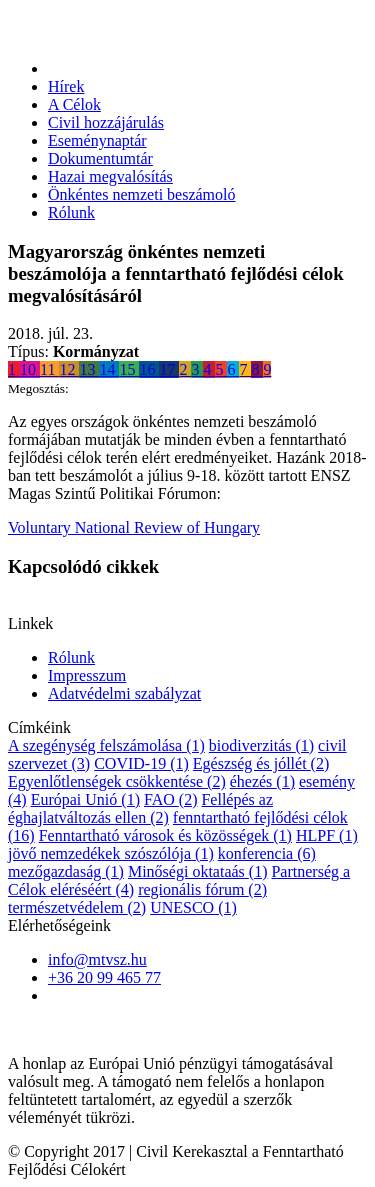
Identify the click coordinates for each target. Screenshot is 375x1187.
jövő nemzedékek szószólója (111, 853)
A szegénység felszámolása (106, 745)
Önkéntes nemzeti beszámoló (142, 194)
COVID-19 (141, 763)
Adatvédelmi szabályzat (124, 693)
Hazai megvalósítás (110, 176)
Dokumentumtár (100, 158)
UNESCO (193, 907)
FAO (170, 799)
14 (109, 369)
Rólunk (71, 212)
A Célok (74, 104)
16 (149, 369)
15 (129, 369)
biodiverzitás (261, 745)
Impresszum (87, 675)
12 (69, 369)
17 (169, 369)
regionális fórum (202, 889)
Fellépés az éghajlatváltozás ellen (140, 808)
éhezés (262, 781)
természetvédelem (77, 907)
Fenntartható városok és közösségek (165, 835)
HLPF (327, 835)
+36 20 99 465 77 (104, 977)
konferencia (267, 853)
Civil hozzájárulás (106, 122)
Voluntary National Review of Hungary (134, 527)
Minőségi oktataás (198, 871)
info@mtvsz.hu (97, 959)
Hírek (66, 86)
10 (30, 369)
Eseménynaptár (97, 140)
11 (49, 369)
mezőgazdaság (66, 871)
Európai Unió (85, 799)
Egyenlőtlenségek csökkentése (117, 781)
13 (89, 369)
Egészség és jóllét (261, 763)
